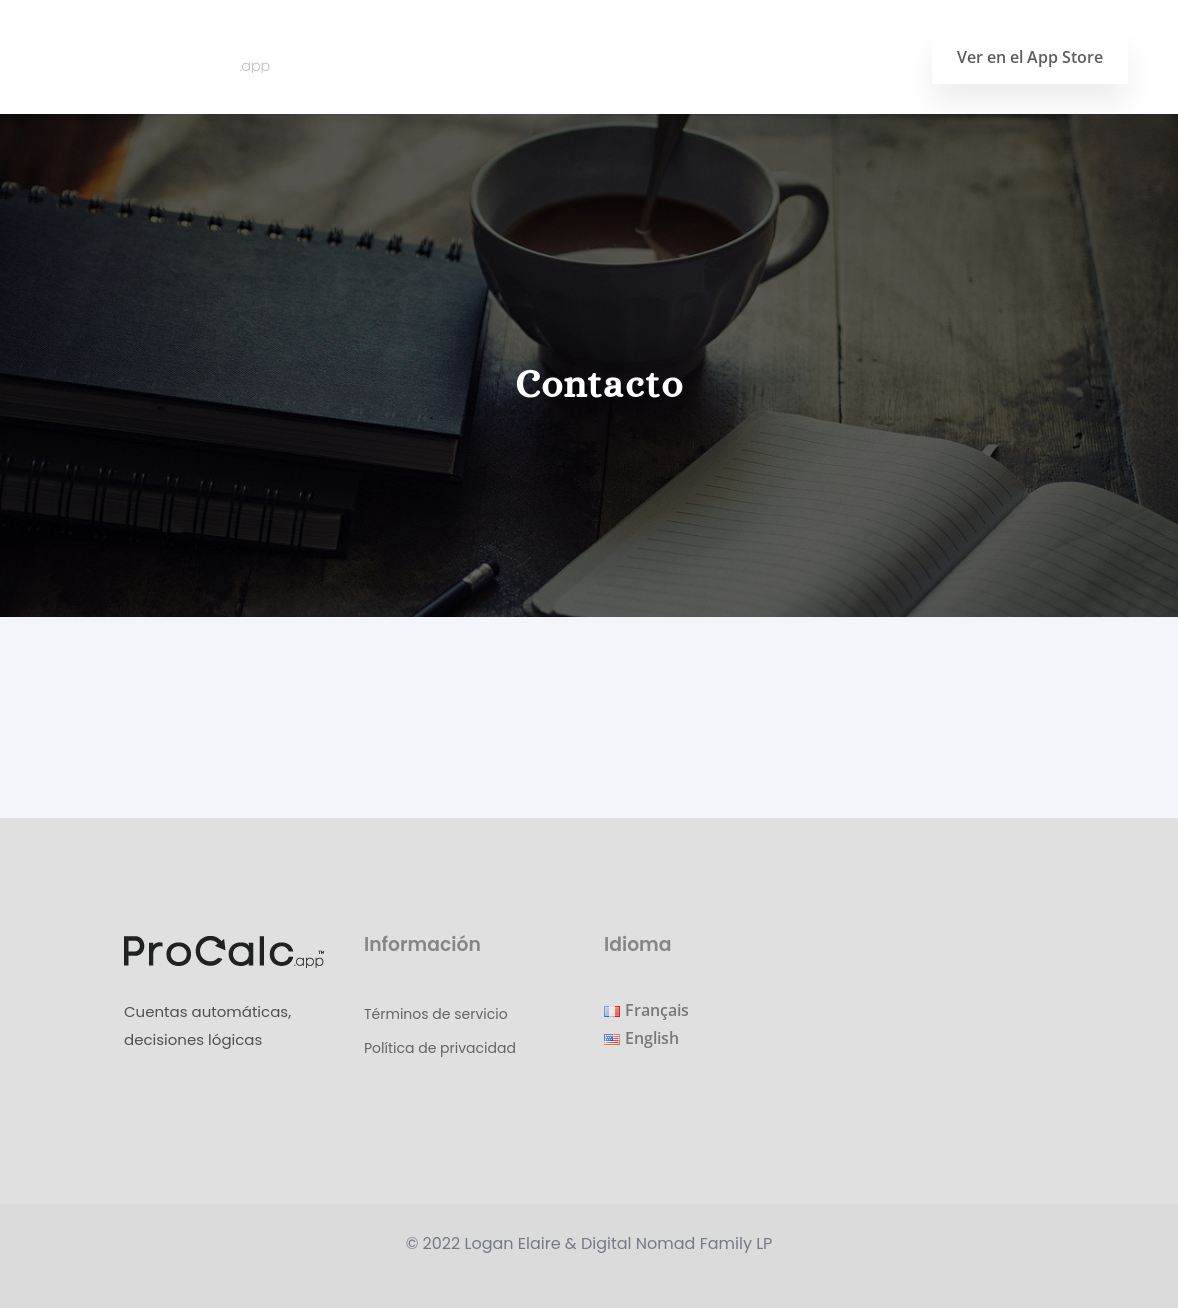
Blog (759, 57)
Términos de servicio (436, 1014)
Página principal (636, 57)
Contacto (854, 57)
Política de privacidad (440, 1048)
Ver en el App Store (1030, 57)
